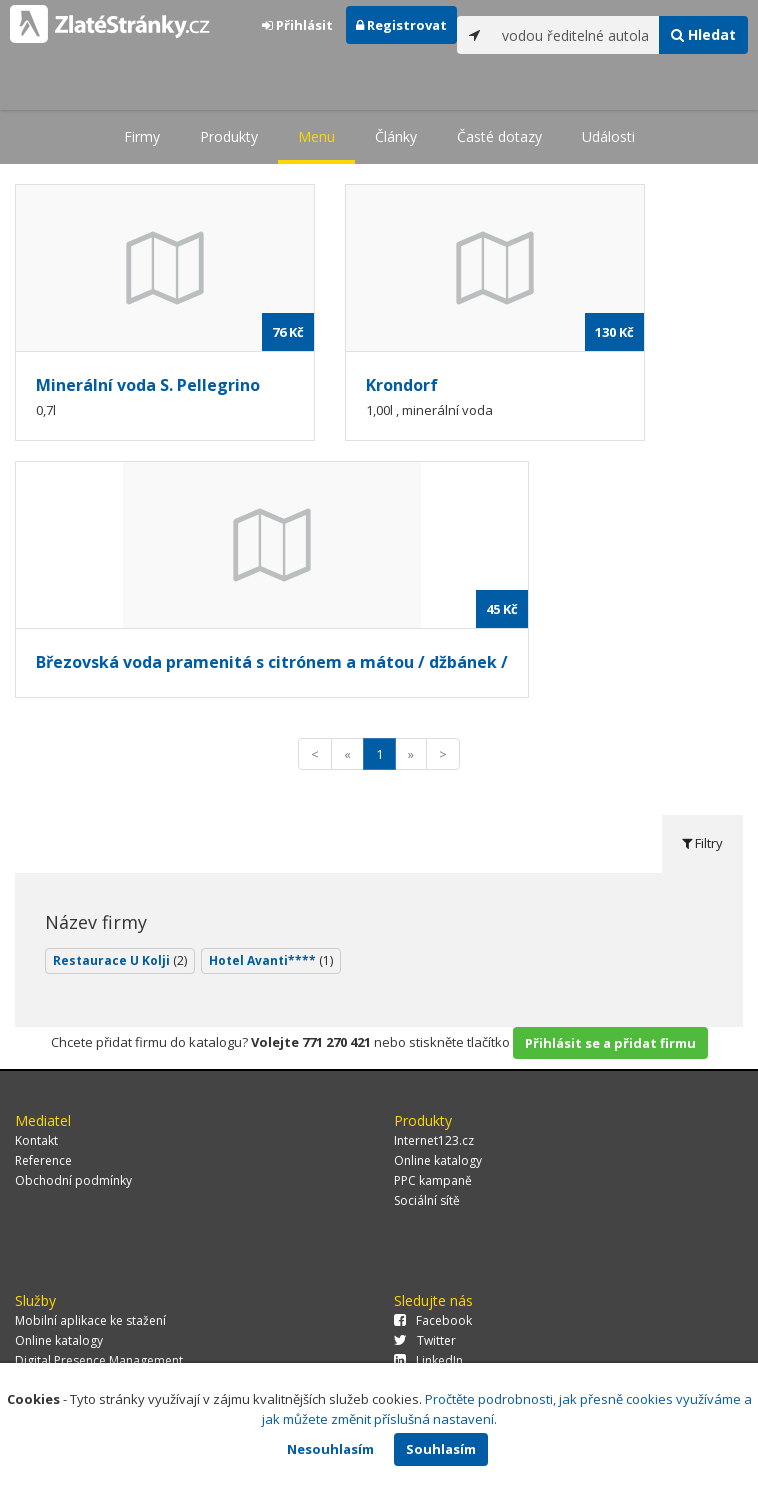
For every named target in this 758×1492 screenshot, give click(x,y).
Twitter (425, 1340)
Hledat (703, 34)
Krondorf (402, 385)
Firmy (142, 136)
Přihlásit (297, 25)
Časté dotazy (499, 136)
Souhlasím (441, 1449)
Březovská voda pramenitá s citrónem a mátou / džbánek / (272, 662)
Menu (316, 136)
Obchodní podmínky (73, 1180)
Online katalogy (438, 1160)
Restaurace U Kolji (120, 960)
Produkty (229, 136)
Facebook (433, 1320)
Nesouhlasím (330, 1449)
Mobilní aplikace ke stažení (90, 1320)
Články (396, 136)
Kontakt (36, 1140)
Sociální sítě (427, 1200)
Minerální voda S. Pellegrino (148, 385)
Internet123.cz (434, 1140)
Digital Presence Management (99, 1360)
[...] (576, 35)
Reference (43, 1160)
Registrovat (401, 25)
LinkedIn (428, 1360)
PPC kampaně (433, 1180)
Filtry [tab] (702, 843)
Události (608, 136)
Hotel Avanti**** (271, 960)
